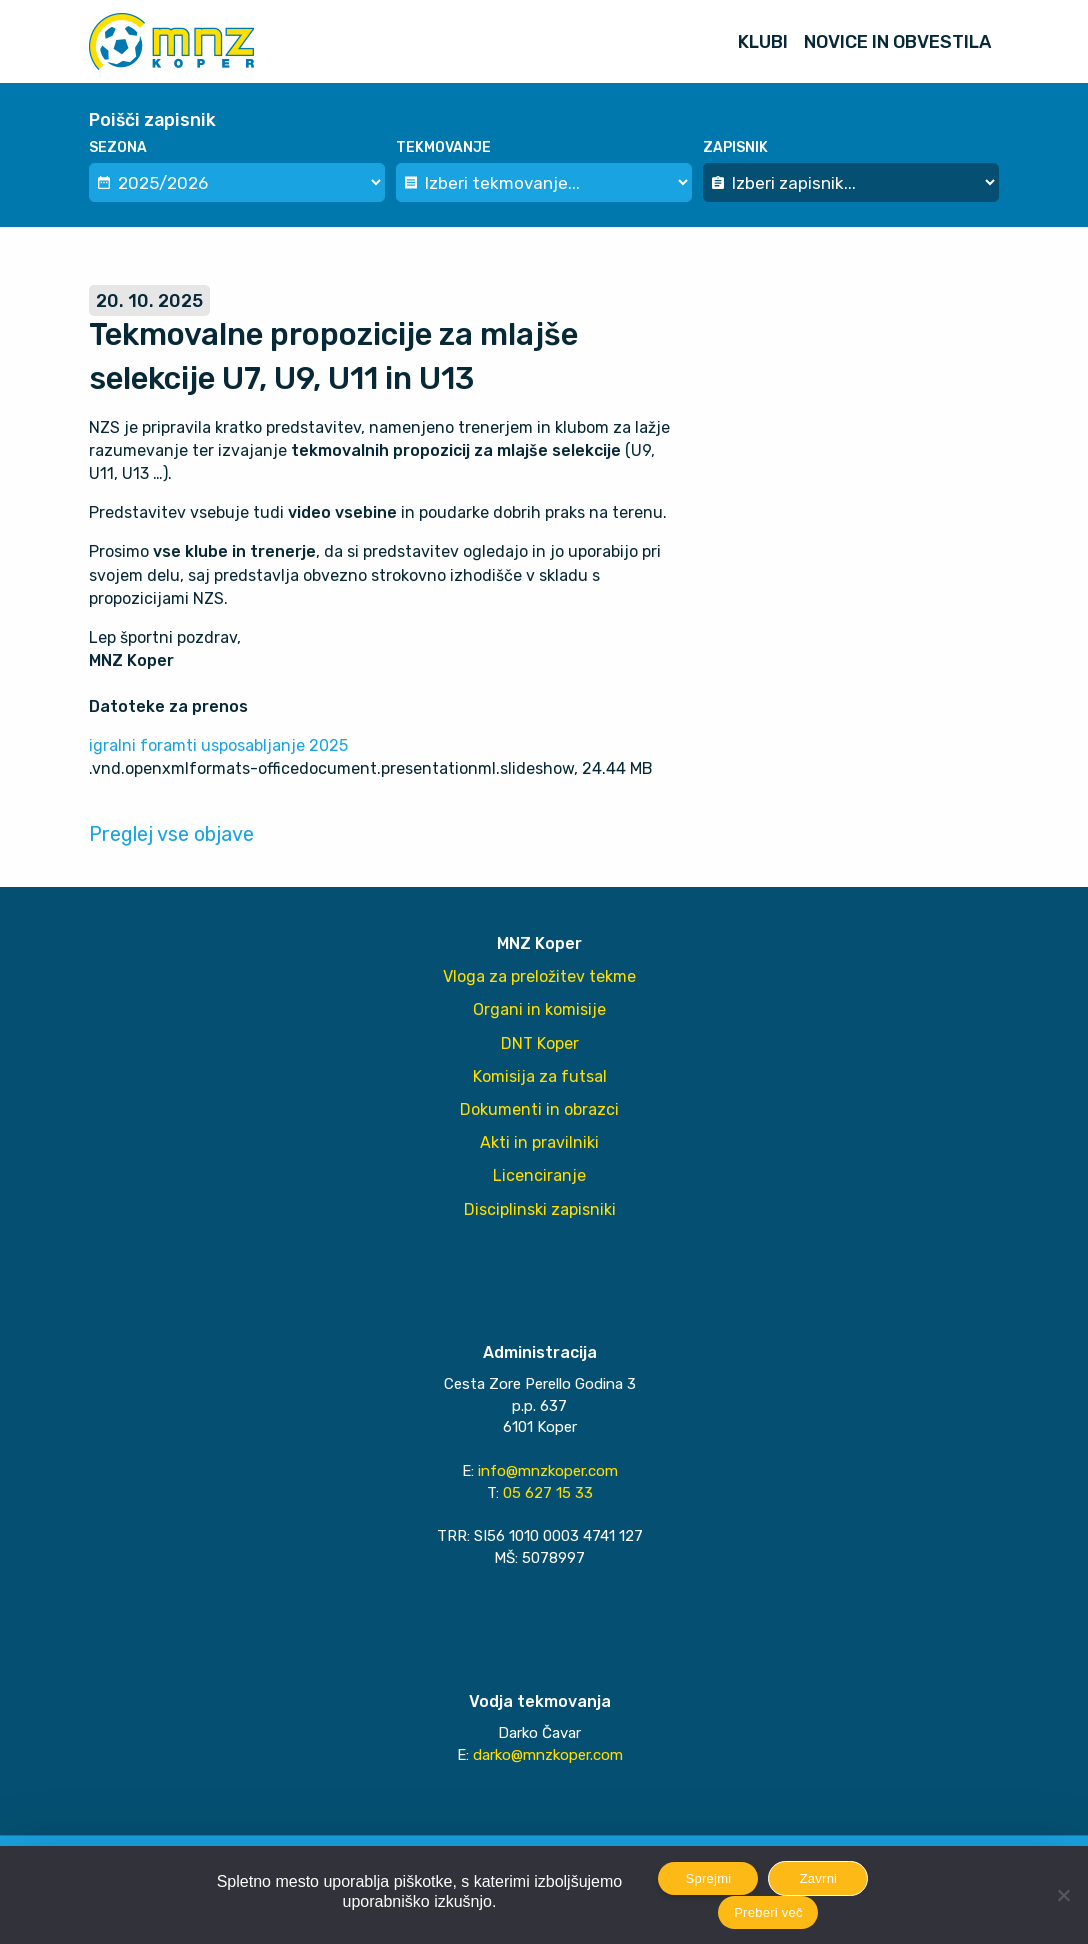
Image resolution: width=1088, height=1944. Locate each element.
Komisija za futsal (540, 1076)
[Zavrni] (1063, 1895)
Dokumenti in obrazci (539, 1109)
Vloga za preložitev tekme (539, 976)
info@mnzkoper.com (548, 1471)
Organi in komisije (539, 1009)
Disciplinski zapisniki (540, 1209)
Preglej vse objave (171, 834)
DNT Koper (540, 1043)
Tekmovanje (443, 147)
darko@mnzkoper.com (548, 1755)
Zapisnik (735, 147)
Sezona (118, 147)
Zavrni (819, 1878)
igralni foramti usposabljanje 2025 (218, 745)
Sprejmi (709, 1878)
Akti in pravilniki (539, 1142)
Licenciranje (539, 1175)
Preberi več (768, 1912)
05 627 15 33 (548, 1493)
